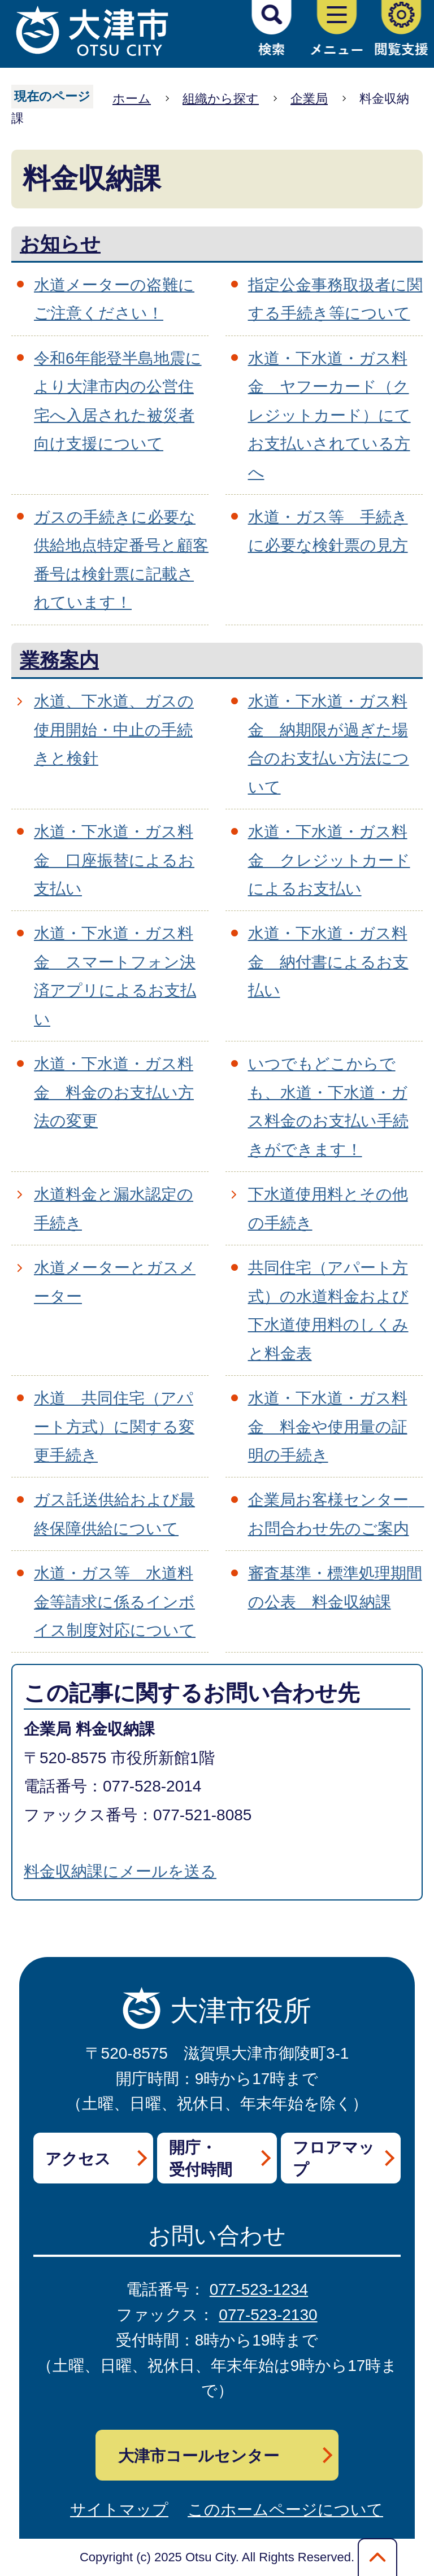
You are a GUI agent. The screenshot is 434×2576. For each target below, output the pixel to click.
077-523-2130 (268, 2315)
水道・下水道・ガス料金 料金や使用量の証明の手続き (327, 1426)
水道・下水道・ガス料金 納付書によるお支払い (328, 962)
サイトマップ (119, 2509)
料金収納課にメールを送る (120, 1871)
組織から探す (221, 98)
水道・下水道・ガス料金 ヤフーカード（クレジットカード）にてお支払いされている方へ (329, 415)
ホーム (131, 98)
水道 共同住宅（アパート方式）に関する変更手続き (114, 1426)
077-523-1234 (259, 2289)
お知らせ (60, 244)
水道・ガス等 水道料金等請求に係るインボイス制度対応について (115, 1601)
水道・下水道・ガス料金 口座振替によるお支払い (114, 860)
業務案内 (59, 660)
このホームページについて (285, 2509)
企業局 (309, 98)
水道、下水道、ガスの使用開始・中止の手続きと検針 (114, 729)
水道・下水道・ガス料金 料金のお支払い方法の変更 (114, 1092)
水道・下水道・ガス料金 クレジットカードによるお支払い (329, 860)
